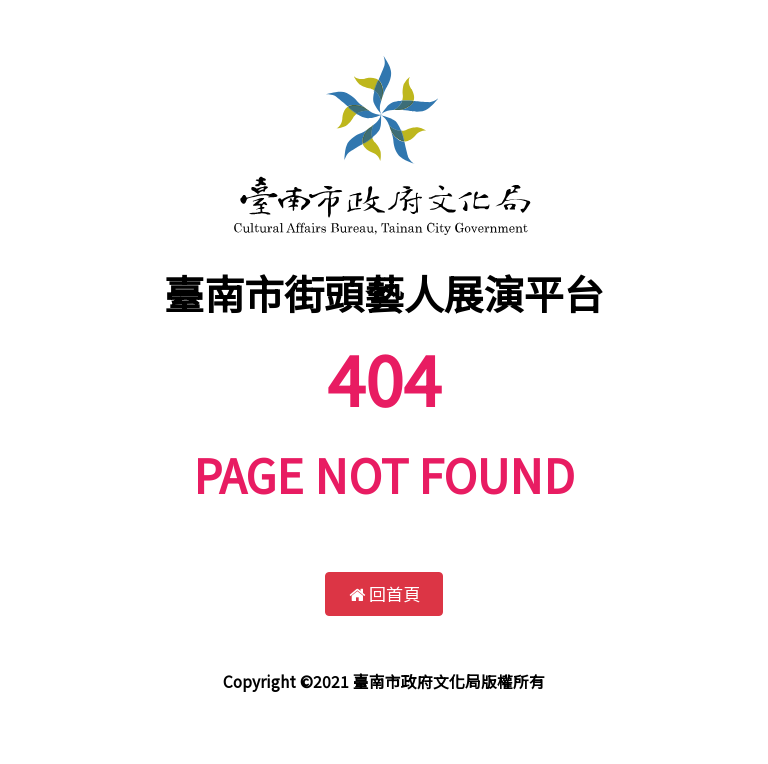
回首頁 (384, 593)
